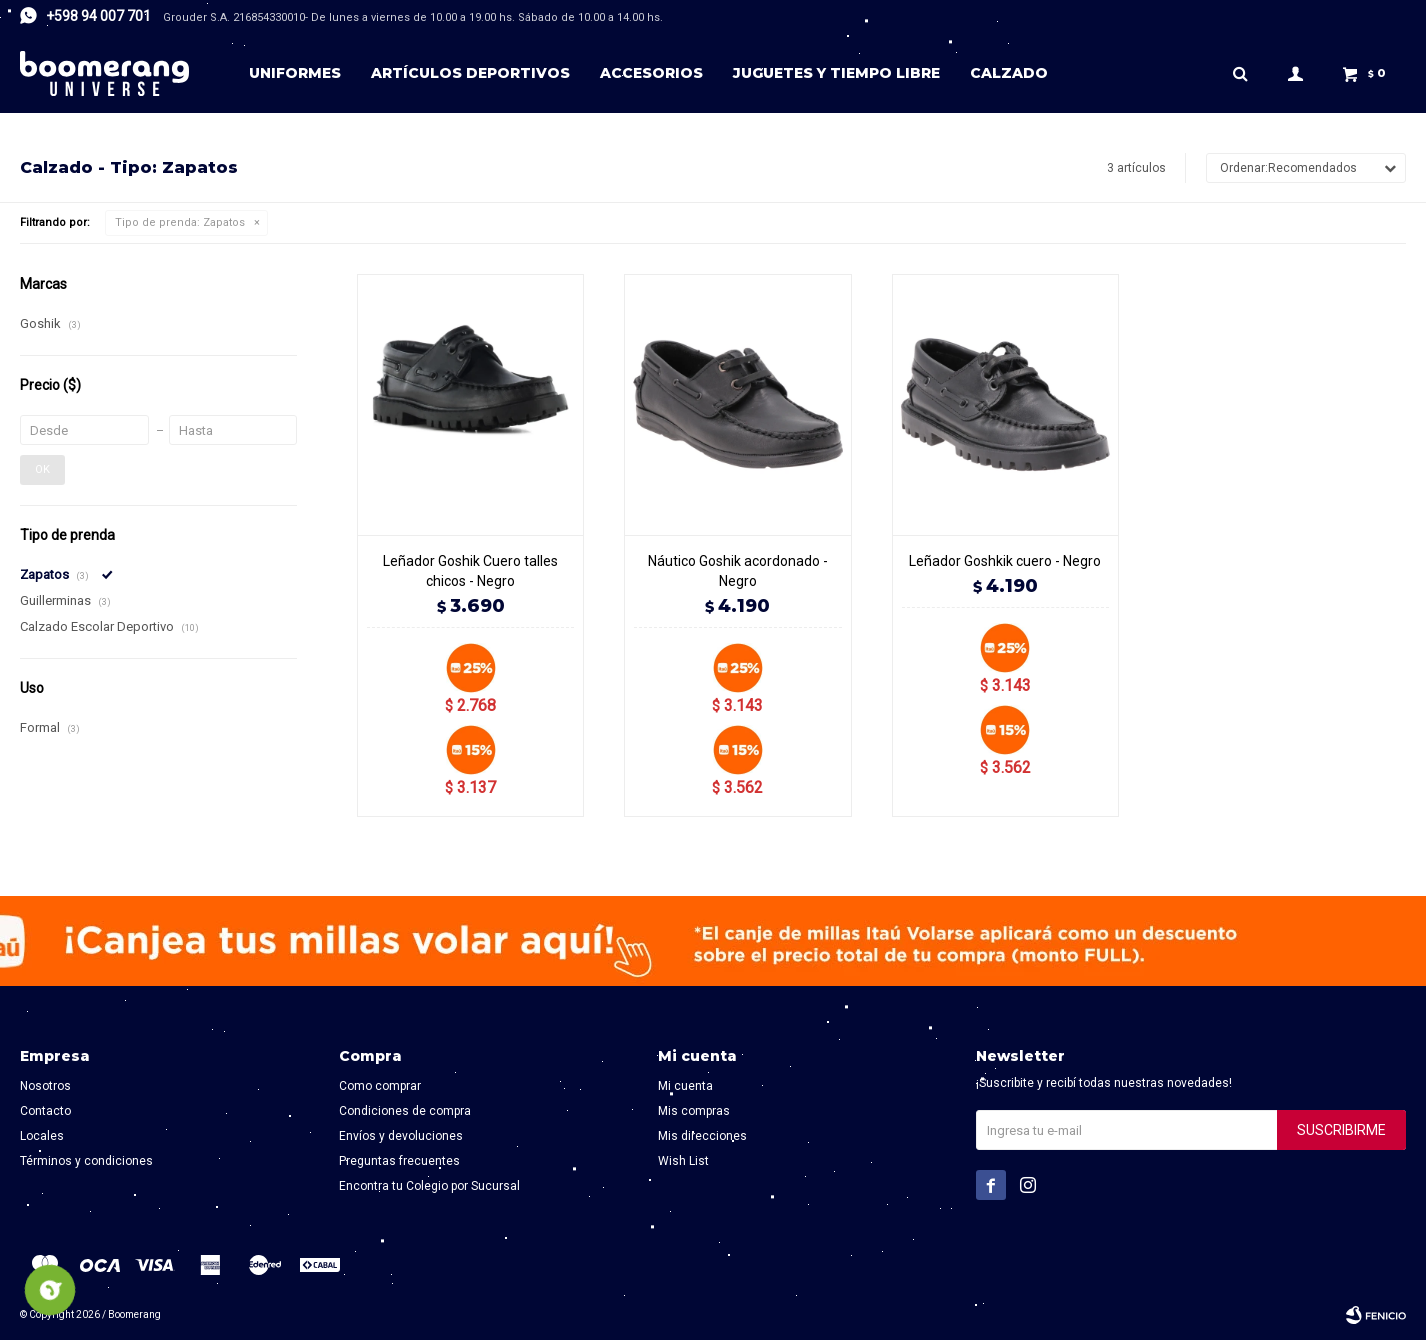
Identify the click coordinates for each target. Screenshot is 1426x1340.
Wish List (683, 1161)
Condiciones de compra (405, 1111)
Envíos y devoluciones (401, 1136)
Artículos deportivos (470, 73)
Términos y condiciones (86, 1161)
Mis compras (694, 1111)
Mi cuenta (685, 1086)
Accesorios (651, 73)
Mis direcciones (702, 1136)
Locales (42, 1136)
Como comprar (380, 1086)
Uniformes (295, 73)
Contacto (45, 1111)
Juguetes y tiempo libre (836, 73)
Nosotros (45, 1086)
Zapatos (180, 222)
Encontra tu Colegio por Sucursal (429, 1186)
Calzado (1009, 73)
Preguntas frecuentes (399, 1161)
